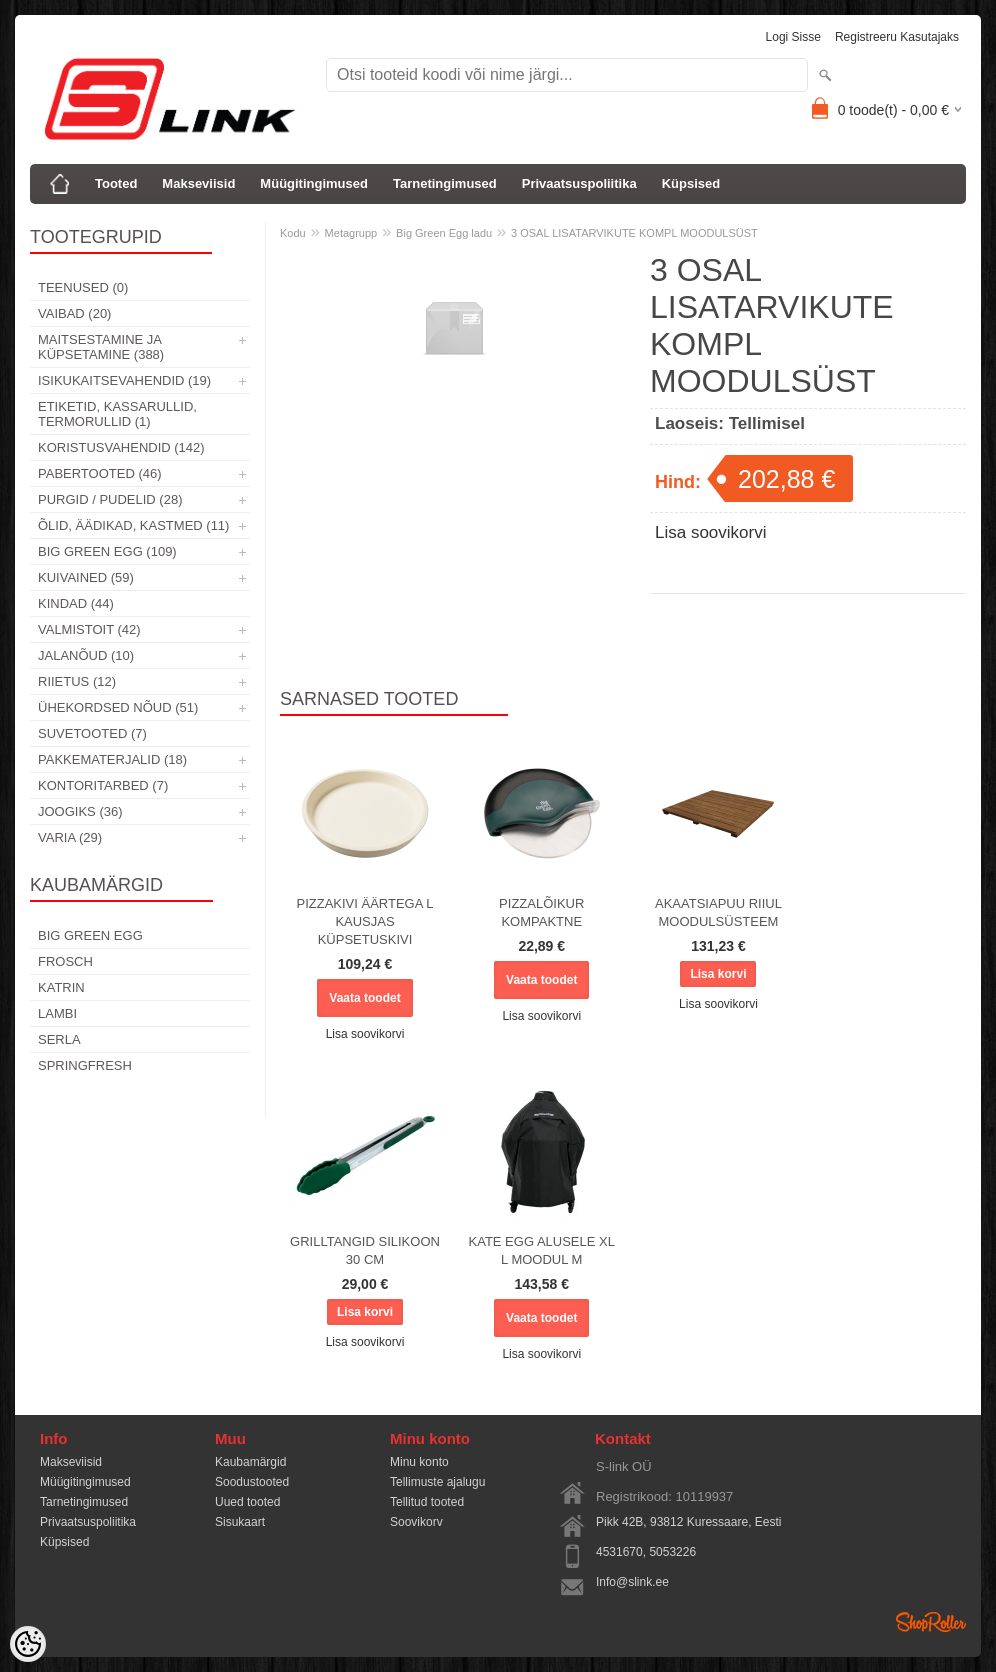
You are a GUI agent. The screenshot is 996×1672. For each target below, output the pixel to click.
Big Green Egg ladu (444, 233)
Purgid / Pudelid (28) (110, 499)
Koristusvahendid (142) (121, 447)
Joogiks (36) (80, 811)
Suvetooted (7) (92, 733)
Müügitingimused (314, 183)
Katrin (61, 987)
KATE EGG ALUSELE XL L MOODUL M (542, 1250)
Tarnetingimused (445, 183)
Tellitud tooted (427, 1502)
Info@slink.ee (632, 1582)
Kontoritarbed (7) (103, 785)
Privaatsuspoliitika (579, 183)
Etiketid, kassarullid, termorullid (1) (117, 414)
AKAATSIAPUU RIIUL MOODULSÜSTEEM (718, 912)
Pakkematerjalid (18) (112, 759)
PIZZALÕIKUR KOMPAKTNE (541, 912)
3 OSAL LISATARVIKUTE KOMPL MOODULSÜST (634, 233)
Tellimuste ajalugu (437, 1482)
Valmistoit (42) (89, 629)
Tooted (116, 183)
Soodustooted (252, 1482)
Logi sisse (793, 37)
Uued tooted (247, 1502)
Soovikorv (416, 1522)
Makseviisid (198, 183)
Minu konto (419, 1462)
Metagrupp (351, 233)
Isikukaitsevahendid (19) (124, 380)
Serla (59, 1039)
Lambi (57, 1013)
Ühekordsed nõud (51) (118, 707)
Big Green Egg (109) (107, 551)
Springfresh (85, 1065)
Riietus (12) (77, 681)
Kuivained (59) (86, 577)
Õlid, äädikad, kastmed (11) (133, 525)
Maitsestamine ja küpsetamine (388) (101, 347)
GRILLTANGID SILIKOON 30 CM (365, 1250)
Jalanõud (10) (86, 655)
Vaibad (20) (74, 313)
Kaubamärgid (250, 1462)
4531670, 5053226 (646, 1552)
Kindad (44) (76, 603)
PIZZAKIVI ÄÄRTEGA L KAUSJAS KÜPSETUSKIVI (364, 921)
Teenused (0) (83, 287)
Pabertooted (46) (100, 473)
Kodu (293, 233)
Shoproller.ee (931, 1622)
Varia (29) (70, 837)
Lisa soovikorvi (711, 532)
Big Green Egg (90, 935)
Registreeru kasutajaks (897, 37)
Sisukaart (240, 1522)
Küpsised (691, 183)
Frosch (65, 961)
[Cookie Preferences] (28, 1644)
